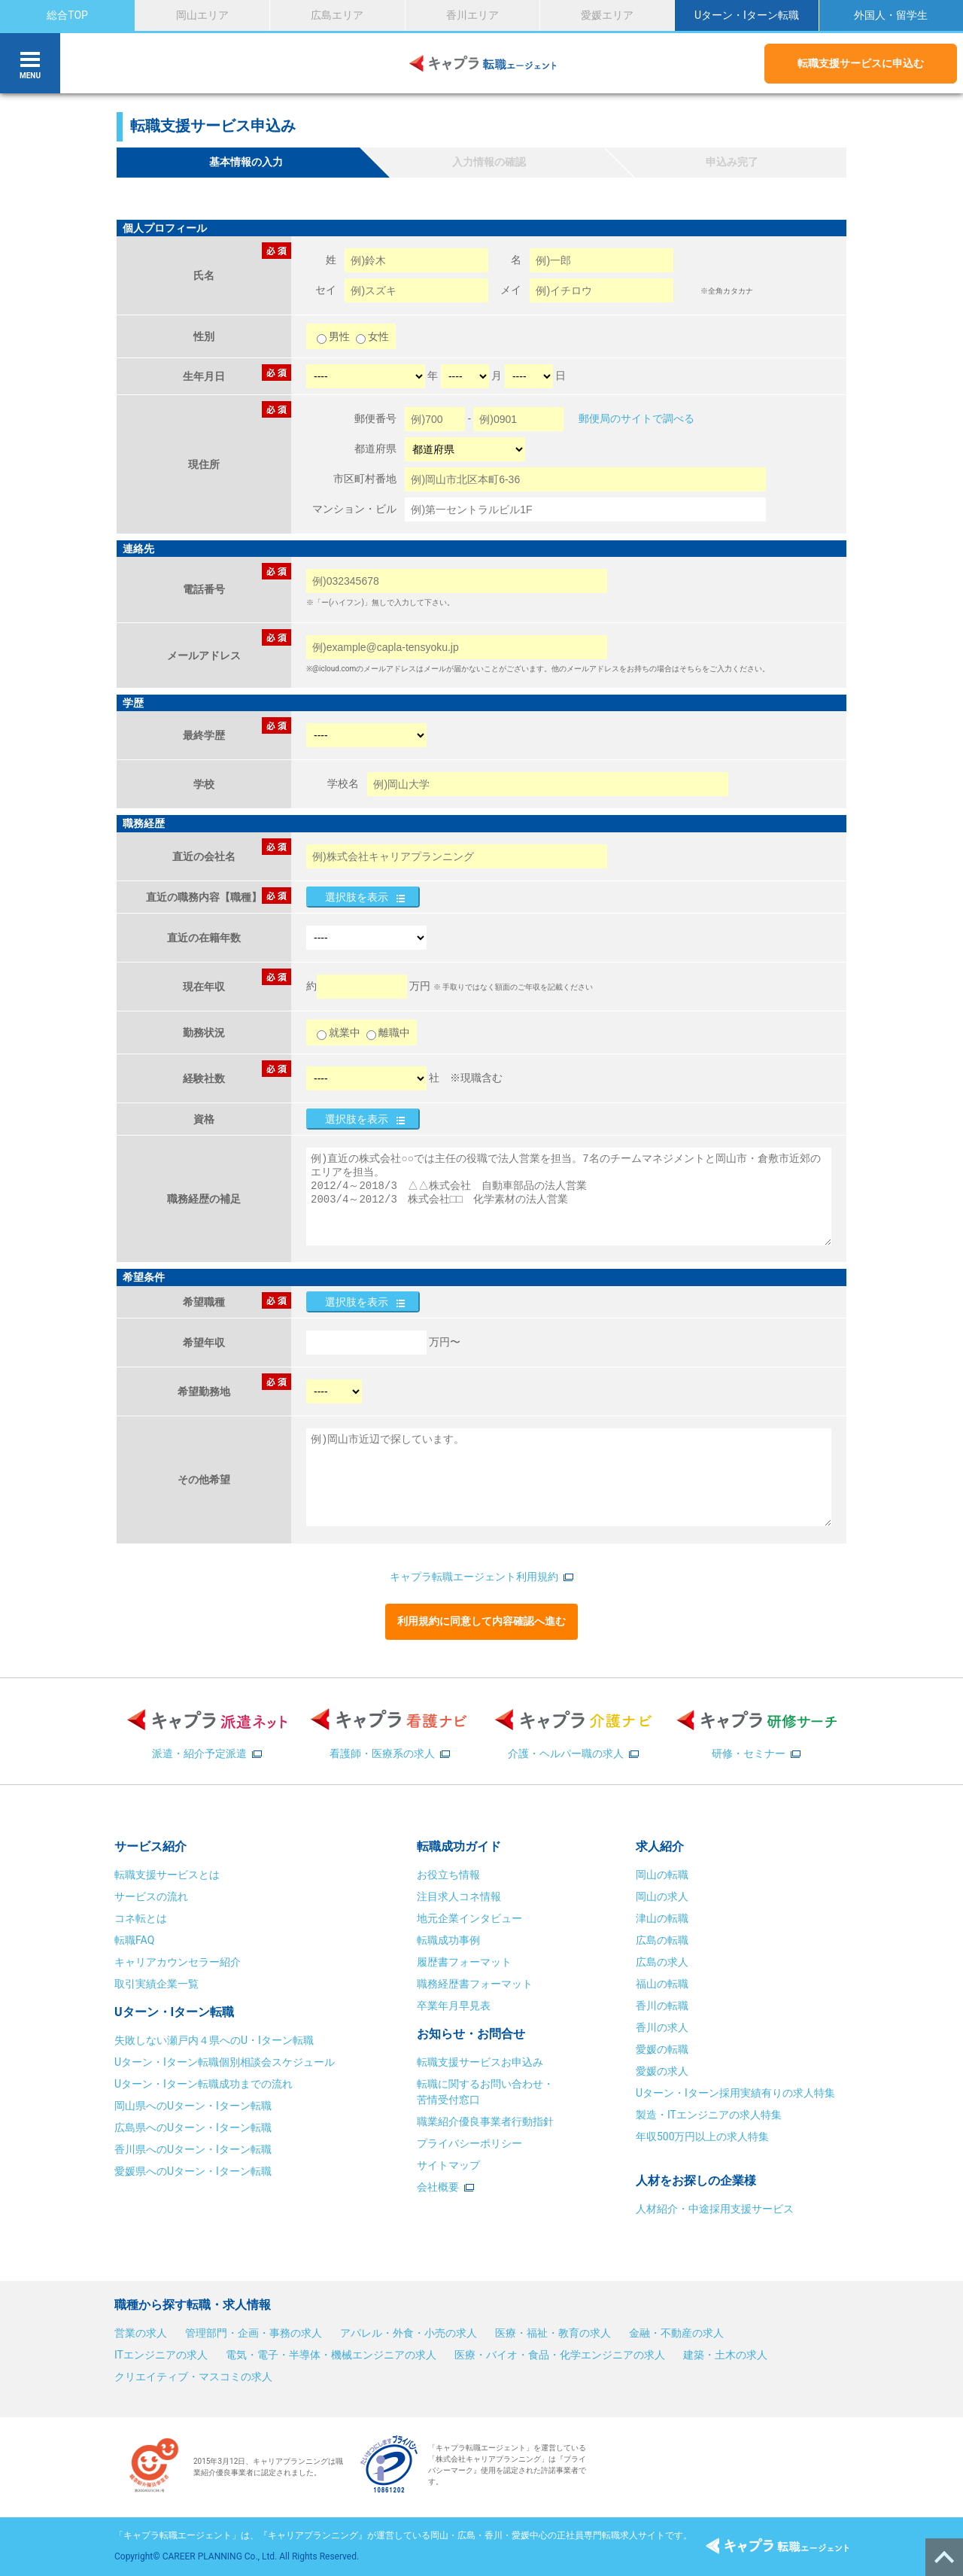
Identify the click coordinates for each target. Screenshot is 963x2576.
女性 (372, 336)
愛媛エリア (607, 15)
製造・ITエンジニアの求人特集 (709, 2115)
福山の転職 (662, 1984)
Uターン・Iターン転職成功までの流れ (203, 2084)
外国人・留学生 (891, 15)
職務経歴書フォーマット (475, 1984)
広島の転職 (662, 1940)
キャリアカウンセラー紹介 (177, 1962)
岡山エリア (202, 15)
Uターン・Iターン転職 (746, 15)
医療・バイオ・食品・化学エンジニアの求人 (559, 2355)
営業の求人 (140, 2333)
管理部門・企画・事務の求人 (253, 2333)
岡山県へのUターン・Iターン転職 (193, 2106)
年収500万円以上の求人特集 (703, 2136)
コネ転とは (140, 1918)
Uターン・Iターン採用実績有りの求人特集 (735, 2093)
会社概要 (438, 2187)
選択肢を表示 (356, 897)
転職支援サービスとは (167, 1875)
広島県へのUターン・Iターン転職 (193, 2127)
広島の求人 (662, 1962)
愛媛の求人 (662, 2071)
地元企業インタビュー (469, 1918)
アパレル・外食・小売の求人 (408, 2333)
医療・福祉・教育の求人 (553, 2333)
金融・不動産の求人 (676, 2333)
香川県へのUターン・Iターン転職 (193, 2149)
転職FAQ (134, 1940)
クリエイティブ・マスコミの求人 (193, 2377)
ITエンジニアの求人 (161, 2355)
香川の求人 (662, 2027)
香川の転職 (662, 2006)
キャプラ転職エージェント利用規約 (474, 1577)
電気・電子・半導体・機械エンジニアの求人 (331, 2355)
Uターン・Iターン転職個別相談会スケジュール (224, 2062)
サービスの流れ (151, 1896)
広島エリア (337, 15)
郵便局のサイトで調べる (636, 418)
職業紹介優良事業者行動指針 (485, 2121)
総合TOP (67, 15)
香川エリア (472, 15)
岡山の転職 (662, 1875)
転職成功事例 (448, 1940)
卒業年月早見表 (455, 2006)
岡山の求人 (662, 1896)
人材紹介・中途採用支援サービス (715, 2209)
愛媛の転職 (662, 2049)
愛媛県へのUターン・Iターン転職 (193, 2171)
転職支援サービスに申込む (860, 63)
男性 (334, 336)
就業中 (338, 1032)
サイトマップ (448, 2165)
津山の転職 (662, 1918)
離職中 (388, 1032)
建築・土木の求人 (725, 2355)
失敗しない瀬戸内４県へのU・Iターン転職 (214, 2040)
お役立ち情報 (448, 1875)
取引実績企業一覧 (156, 1984)
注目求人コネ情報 (459, 1896)
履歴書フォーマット (464, 1962)
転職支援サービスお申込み (480, 2062)
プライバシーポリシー (469, 2143)
